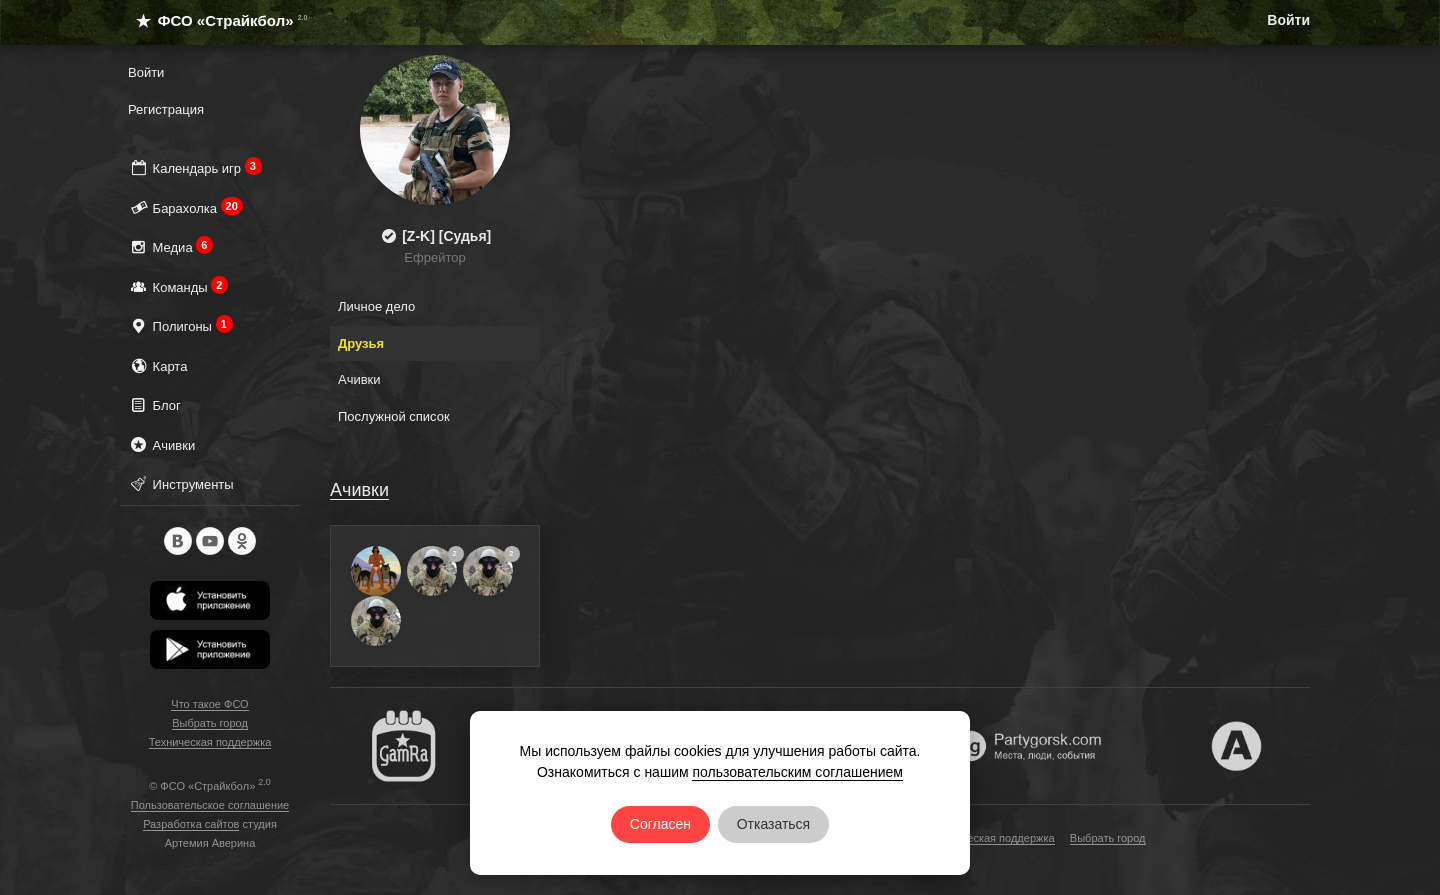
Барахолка (185, 207)
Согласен (660, 824)
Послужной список (394, 416)
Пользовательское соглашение (210, 805)
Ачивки (161, 444)
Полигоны (180, 325)
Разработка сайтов (191, 824)
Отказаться (774, 824)
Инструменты (181, 483)
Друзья (361, 343)
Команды (178, 286)
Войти (1288, 20)
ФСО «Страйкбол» (213, 20)
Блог (154, 404)
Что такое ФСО (209, 704)
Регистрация (166, 109)
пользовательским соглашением (797, 772)
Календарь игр (195, 167)
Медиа (170, 246)
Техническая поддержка (210, 742)
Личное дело (376, 306)
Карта (157, 365)
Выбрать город (210, 723)
